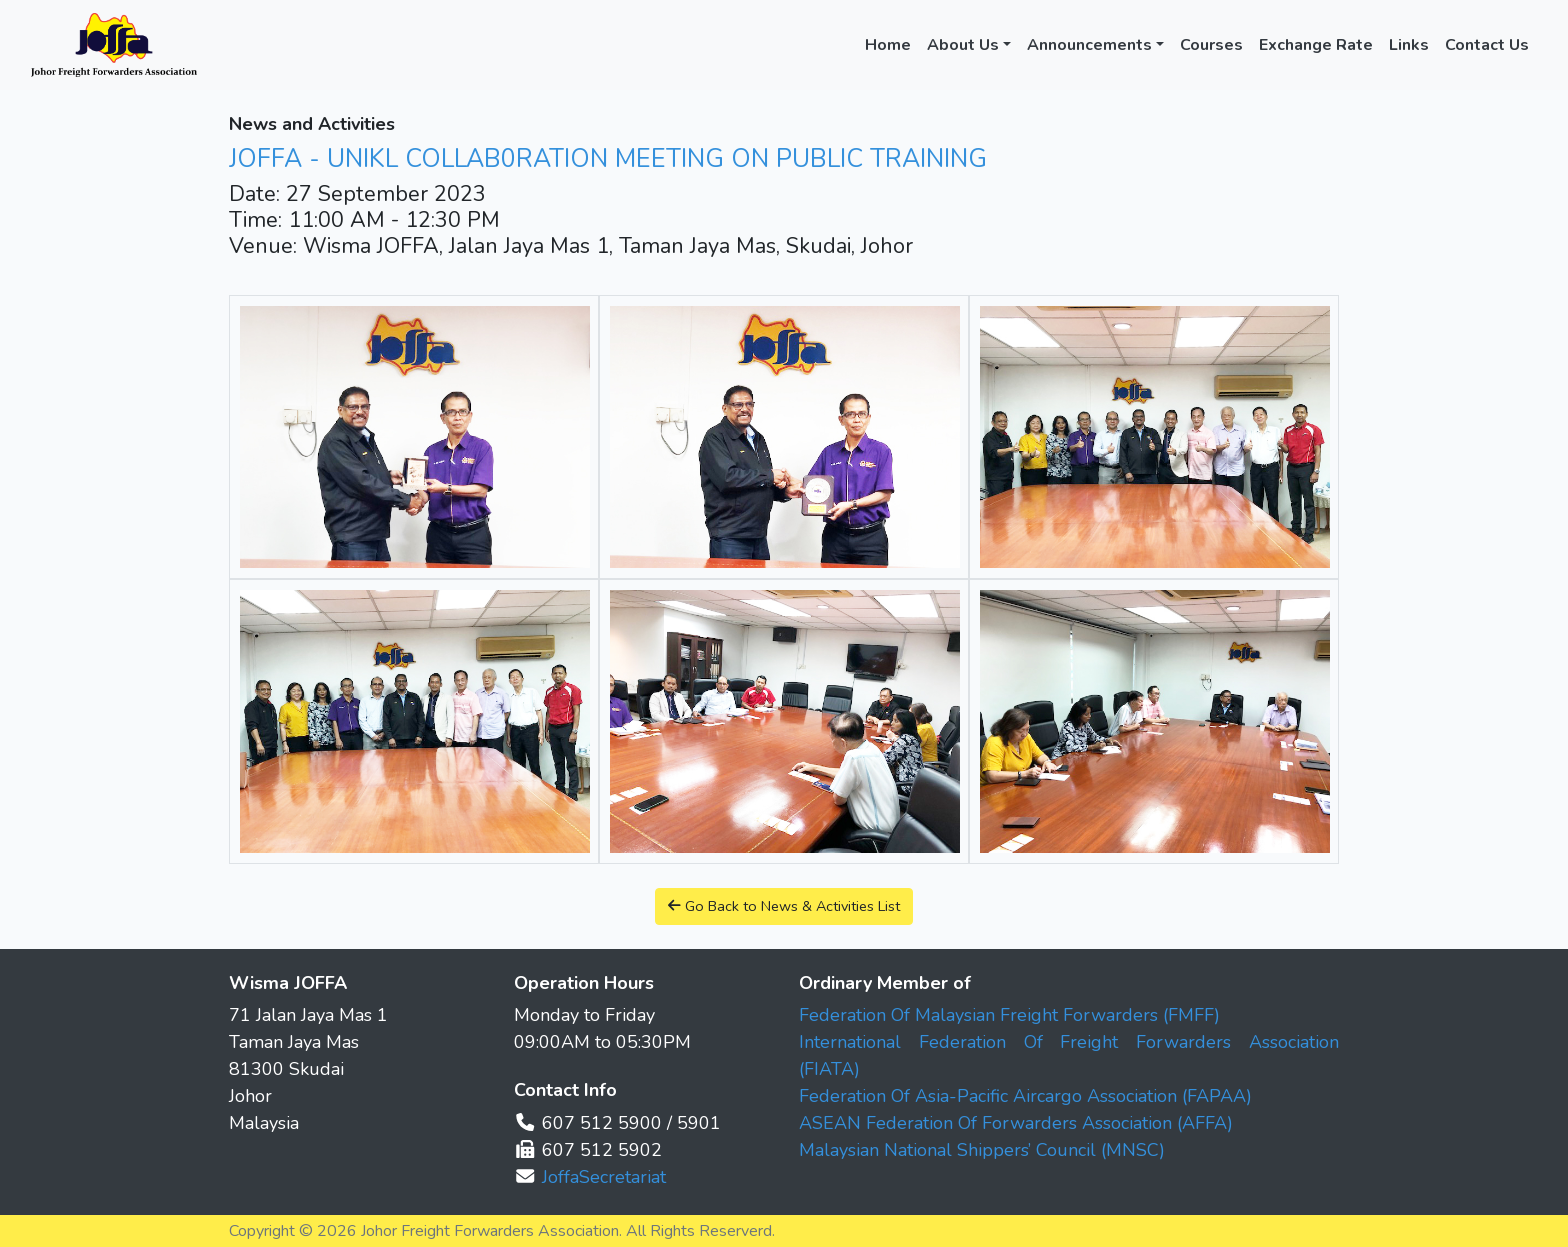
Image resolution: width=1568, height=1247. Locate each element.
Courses (1211, 45)
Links (1409, 45)
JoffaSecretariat (604, 1177)
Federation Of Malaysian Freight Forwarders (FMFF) (1009, 1015)
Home (888, 45)
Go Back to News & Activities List (784, 906)
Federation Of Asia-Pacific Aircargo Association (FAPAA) (1025, 1096)
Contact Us (1487, 45)
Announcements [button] (1089, 45)
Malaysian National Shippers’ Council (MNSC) (982, 1150)
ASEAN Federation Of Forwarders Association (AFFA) (1016, 1123)
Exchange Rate (1316, 45)
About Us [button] (963, 45)
